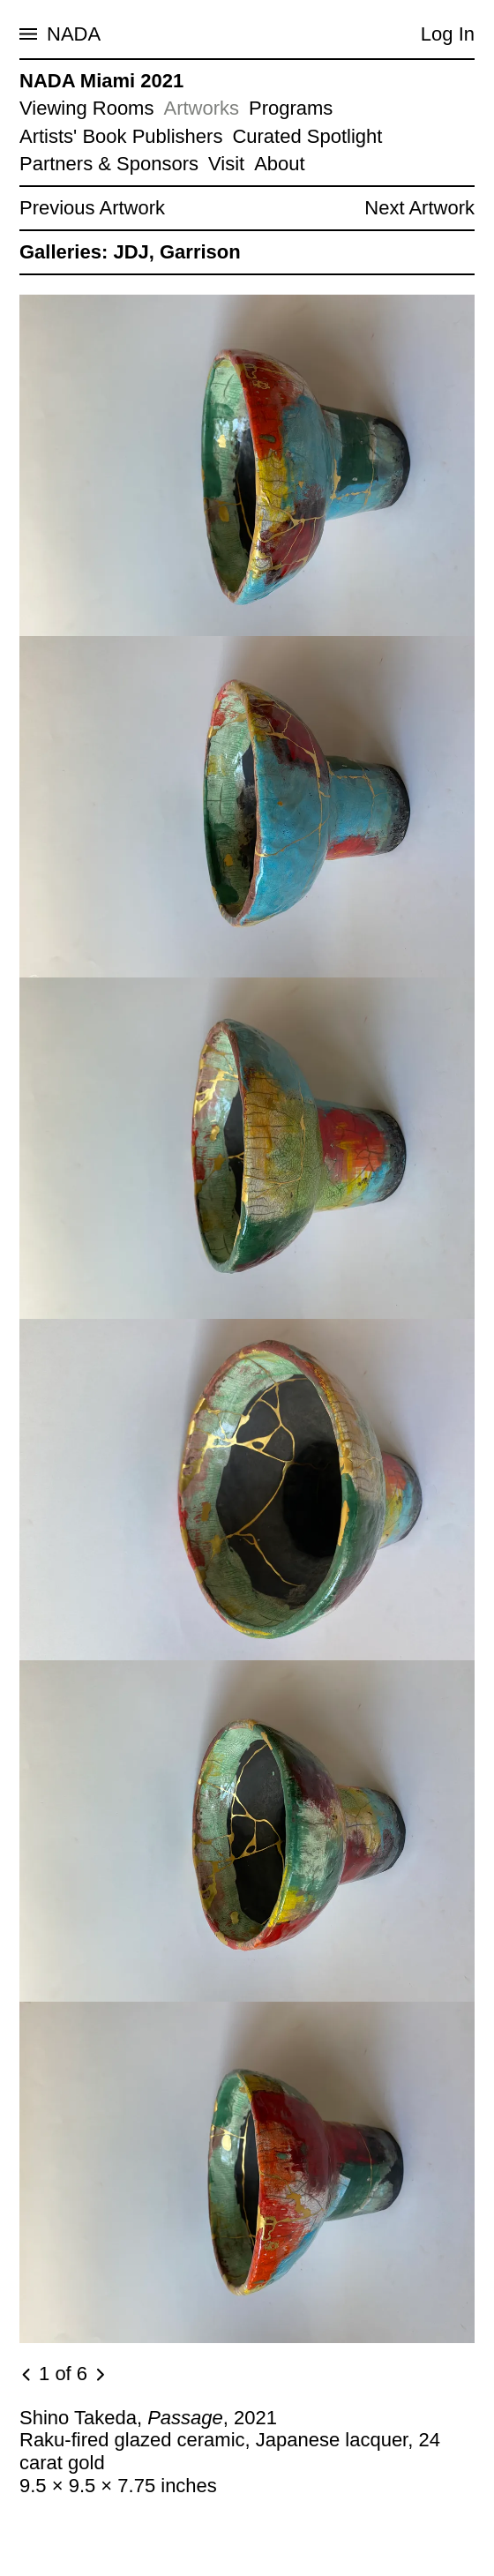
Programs (291, 108)
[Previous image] (27, 2375)
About (279, 164)
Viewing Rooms (86, 108)
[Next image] (99, 2375)
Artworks (201, 108)
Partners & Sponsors (108, 164)
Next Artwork (419, 208)
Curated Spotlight (307, 136)
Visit (226, 164)
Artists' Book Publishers (120, 136)
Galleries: (63, 252)
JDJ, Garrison (176, 252)
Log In (448, 34)
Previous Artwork (92, 208)
